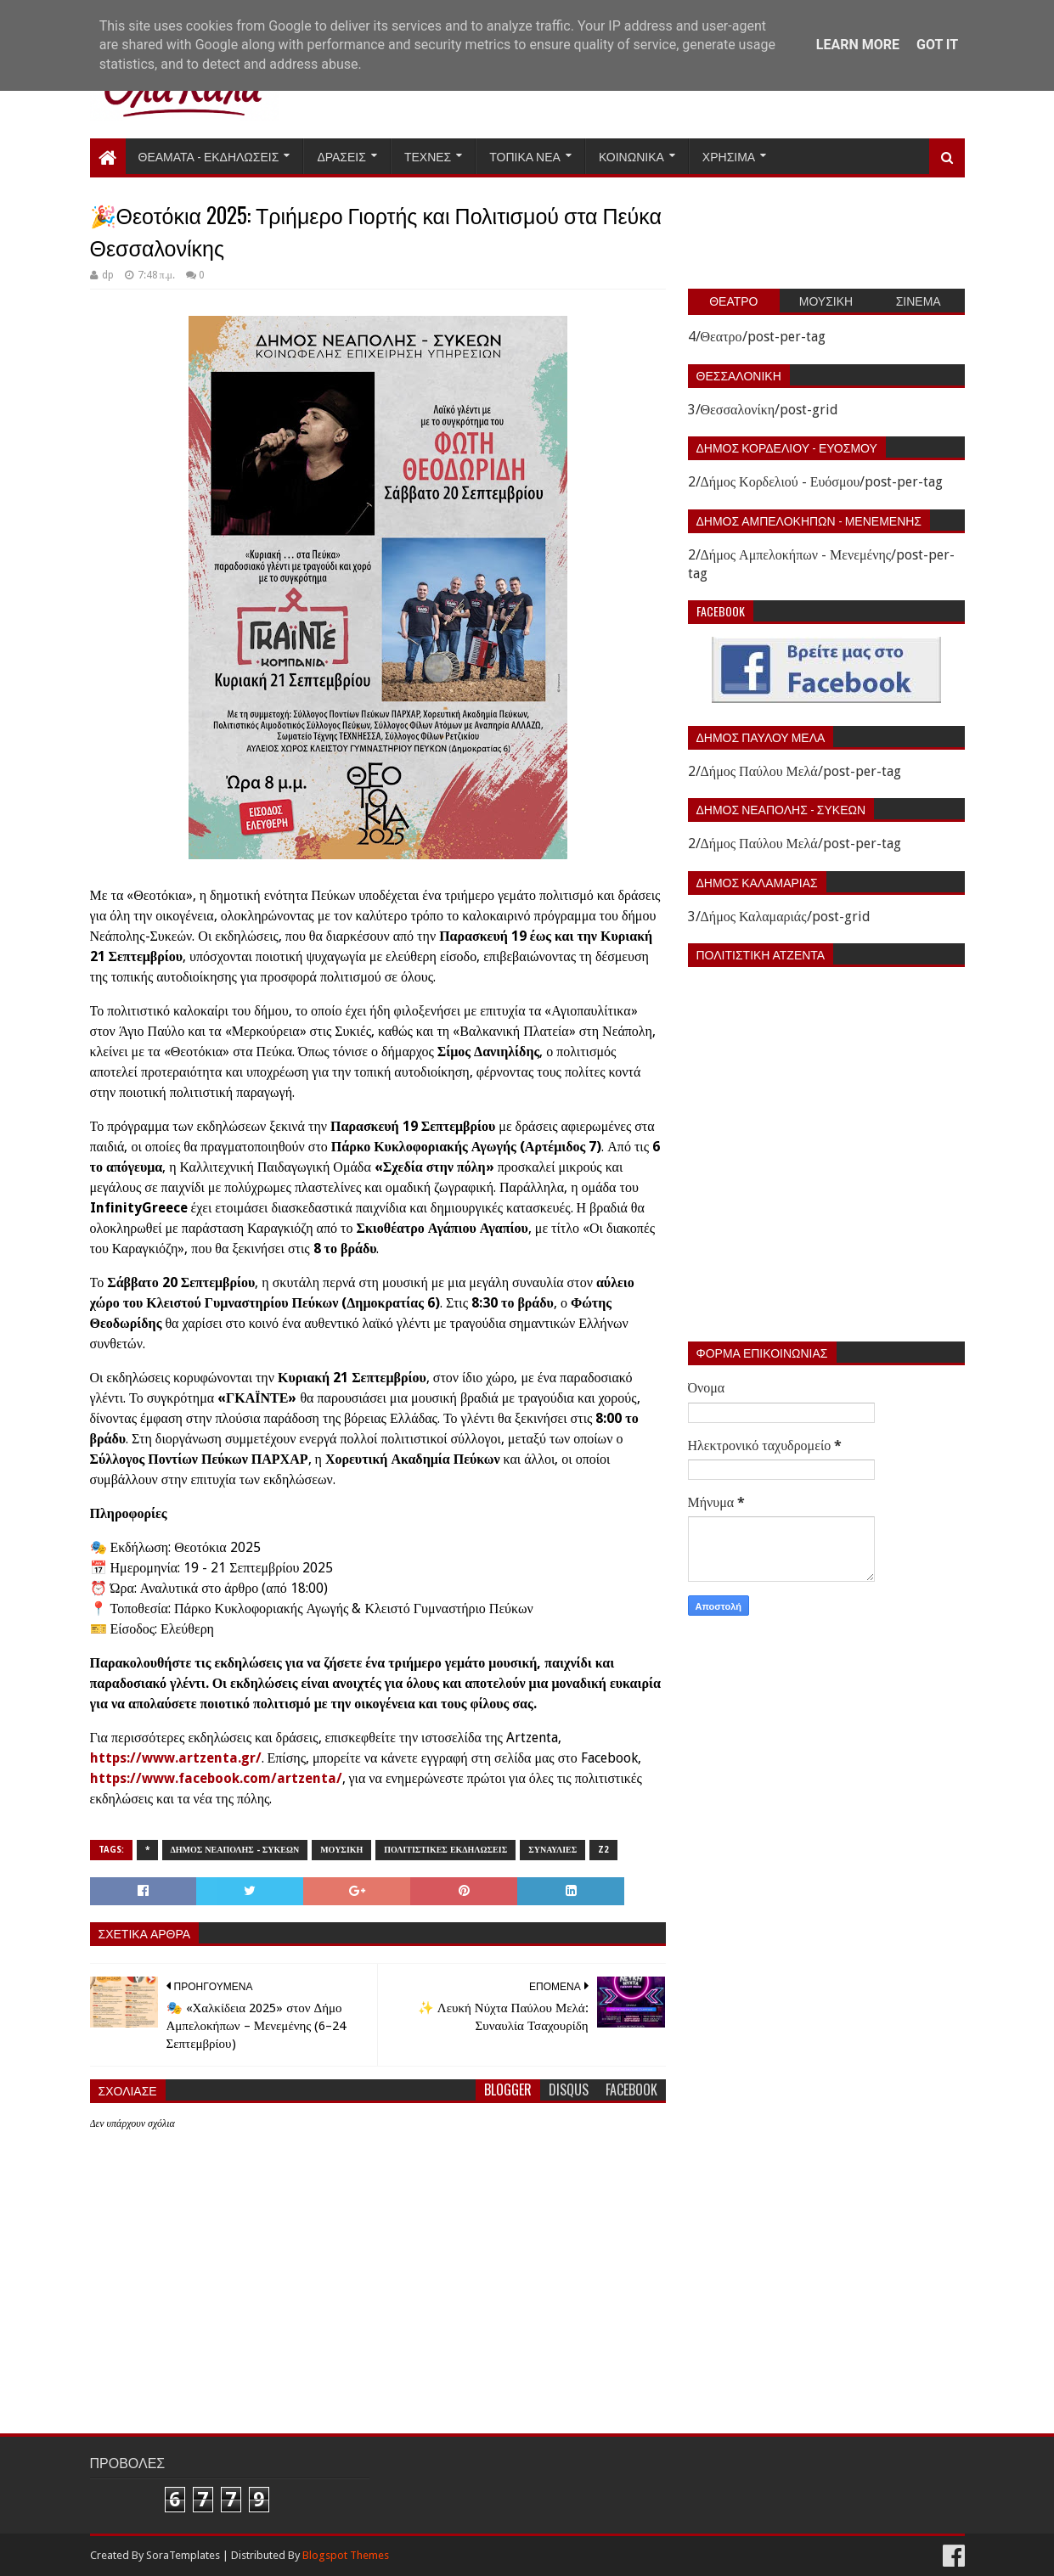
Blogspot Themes (345, 2555)
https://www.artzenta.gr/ (176, 1758)
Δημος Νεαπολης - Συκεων (235, 1849)
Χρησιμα (728, 156)
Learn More (857, 45)
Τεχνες (427, 156)
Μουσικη (341, 1849)
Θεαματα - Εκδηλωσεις (208, 156)
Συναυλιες (552, 1849)
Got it (937, 45)
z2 (603, 1849)
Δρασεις (341, 156)
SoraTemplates (183, 2555)
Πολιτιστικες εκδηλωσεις (445, 1849)
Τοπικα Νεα (525, 156)
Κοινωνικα (631, 156)
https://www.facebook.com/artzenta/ (216, 1778)
